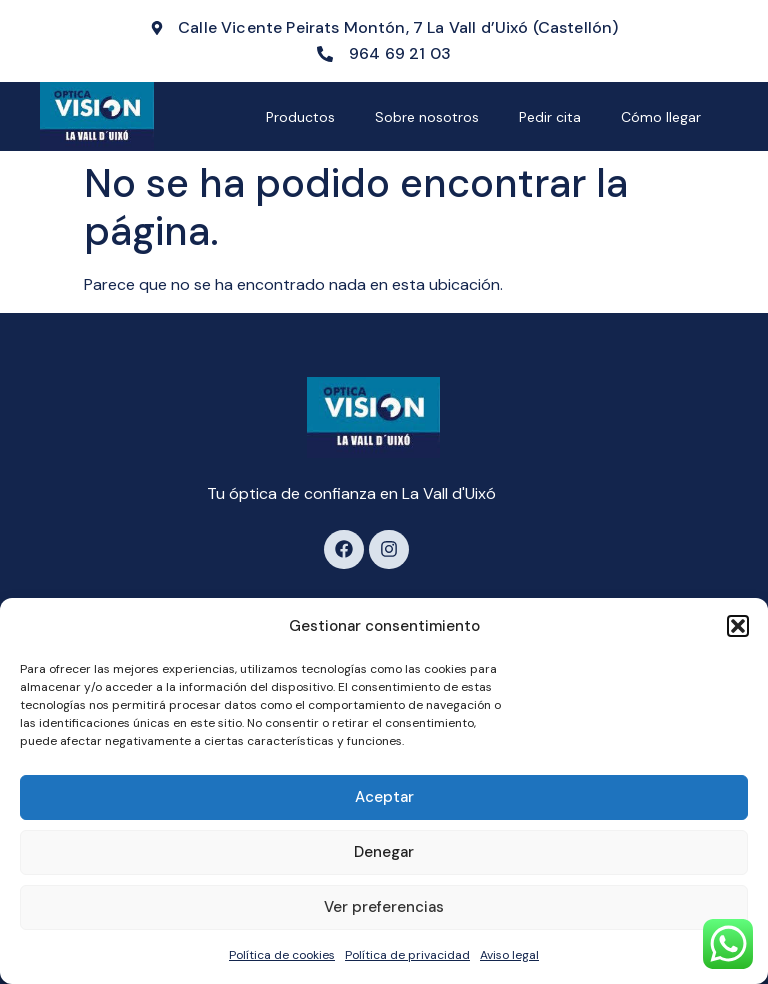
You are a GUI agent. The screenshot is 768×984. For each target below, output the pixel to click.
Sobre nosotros (427, 117)
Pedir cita (550, 117)
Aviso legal (509, 955)
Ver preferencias (384, 907)
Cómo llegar (661, 117)
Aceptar (384, 797)
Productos (300, 117)
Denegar (384, 852)
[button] (738, 626)
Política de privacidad (407, 955)
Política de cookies (282, 955)
